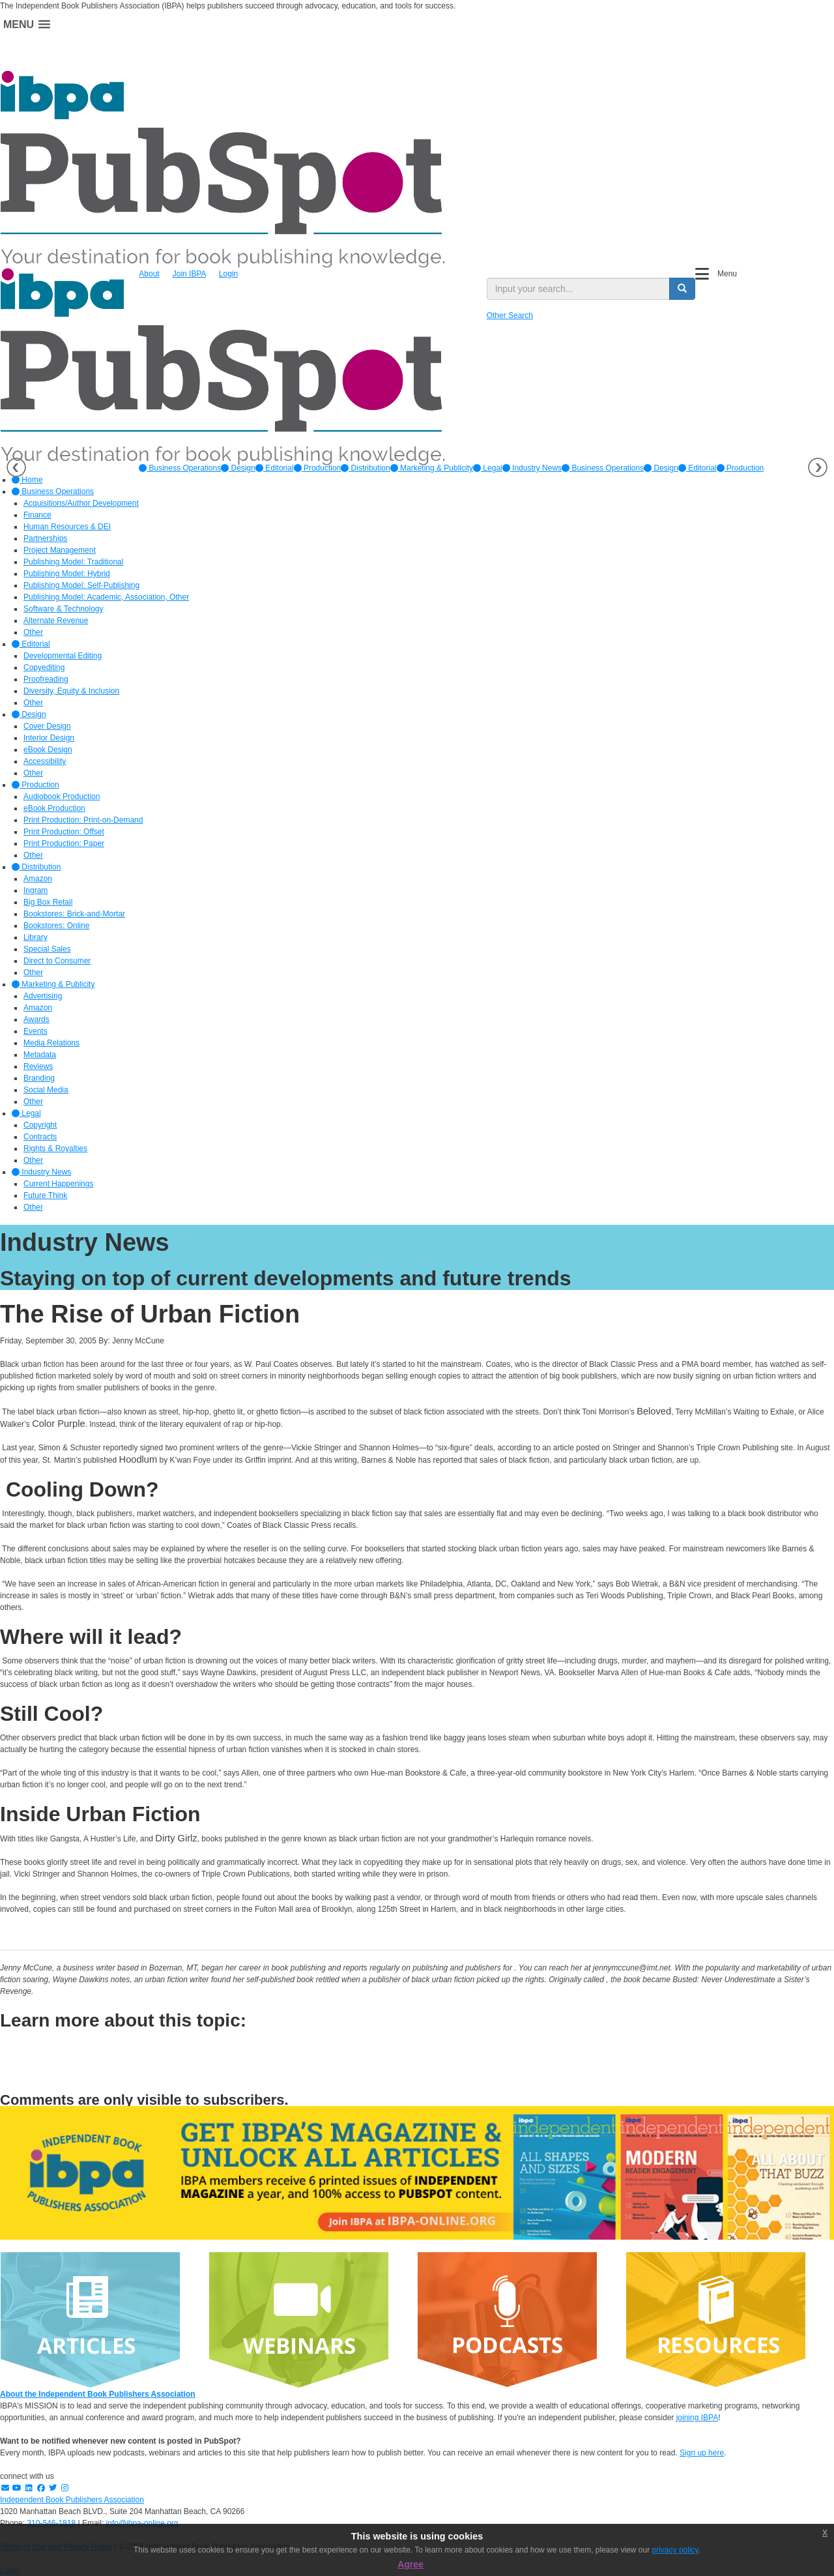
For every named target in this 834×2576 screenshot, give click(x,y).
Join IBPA (189, 273)
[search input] (578, 289)
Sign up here (702, 2452)
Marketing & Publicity (431, 468)
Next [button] (817, 467)
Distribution (365, 468)
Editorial (274, 468)
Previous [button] (16, 467)
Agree (410, 2564)
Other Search (510, 315)
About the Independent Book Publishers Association (97, 2394)
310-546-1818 (51, 2523)
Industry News (532, 468)
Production (317, 468)
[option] (180, 468)
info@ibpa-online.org (142, 2523)
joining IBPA (697, 2417)
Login (228, 273)
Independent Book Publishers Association (72, 2499)
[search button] (682, 289)
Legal (487, 468)
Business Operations (180, 468)
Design (238, 468)
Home (27, 479)
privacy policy (675, 2549)
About (149, 273)
